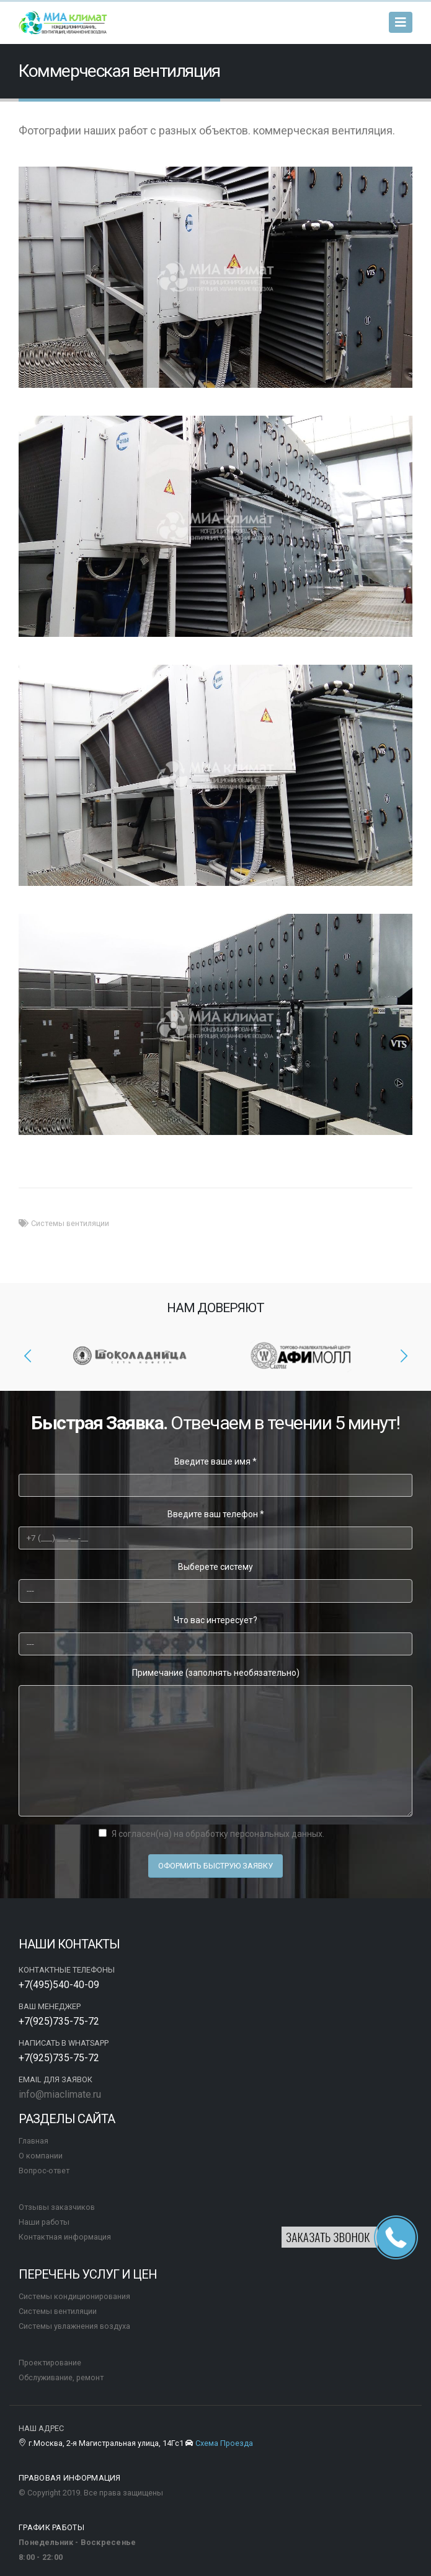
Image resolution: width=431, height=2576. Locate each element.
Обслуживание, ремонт (61, 2377)
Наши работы (44, 2222)
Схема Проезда (223, 2443)
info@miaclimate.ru (60, 2094)
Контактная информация (65, 2236)
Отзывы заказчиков (57, 2207)
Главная (33, 2140)
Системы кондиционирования (74, 2296)
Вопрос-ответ (44, 2170)
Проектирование (50, 2362)
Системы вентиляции (70, 1223)
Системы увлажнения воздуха (74, 2326)
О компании (41, 2155)
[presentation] (28, 1356)
